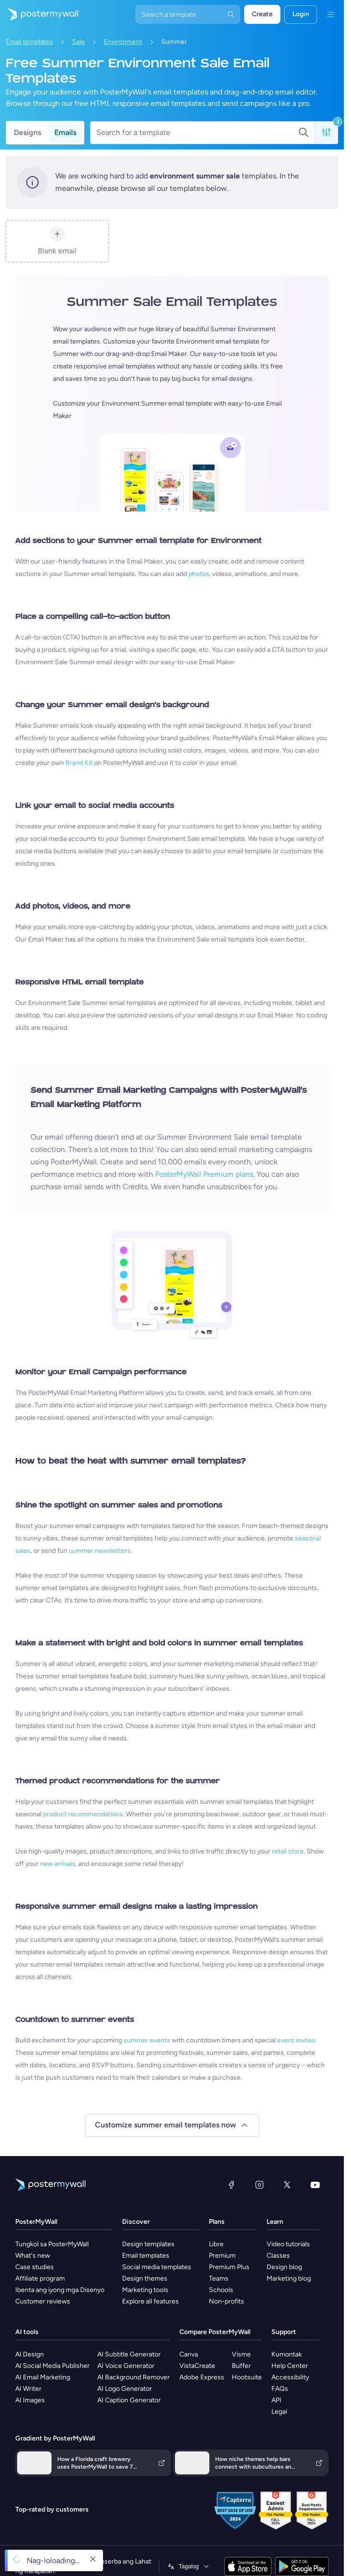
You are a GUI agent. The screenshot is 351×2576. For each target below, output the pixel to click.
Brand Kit (79, 763)
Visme (241, 2354)
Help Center (289, 2366)
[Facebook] (231, 2184)
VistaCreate (197, 2366)
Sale (78, 42)
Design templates (148, 2244)
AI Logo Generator (124, 2389)
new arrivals (57, 1864)
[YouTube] (315, 2184)
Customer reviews (42, 2301)
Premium (222, 2255)
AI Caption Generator (129, 2400)
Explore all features (150, 2301)
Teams (218, 2278)
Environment (123, 42)
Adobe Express (201, 2377)
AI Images (30, 2400)
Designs (27, 132)
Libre (216, 2244)
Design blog (284, 2267)
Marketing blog (289, 2278)
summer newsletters (100, 1551)
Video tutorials (288, 2244)
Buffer (241, 2366)
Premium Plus (229, 2267)
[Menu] (330, 14)
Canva (188, 2354)
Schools (221, 2290)
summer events (147, 2040)
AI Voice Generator (126, 2366)
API (276, 2400)
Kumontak (286, 2354)
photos (198, 574)
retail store (288, 1851)
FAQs (279, 2389)
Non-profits (226, 2301)
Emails (65, 132)
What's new (32, 2255)
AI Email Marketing (42, 2377)
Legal (279, 2412)
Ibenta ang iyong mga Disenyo (59, 2290)
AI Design (29, 2354)
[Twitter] (287, 2184)
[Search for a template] (197, 132)
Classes (278, 2255)
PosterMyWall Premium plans (204, 1174)
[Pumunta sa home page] (39, 14)
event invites (296, 2040)
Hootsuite (247, 2377)
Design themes (144, 2278)
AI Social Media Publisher (52, 2366)
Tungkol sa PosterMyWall (52, 2244)
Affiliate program (40, 2278)
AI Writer (28, 2389)
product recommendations (83, 1814)
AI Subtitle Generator (129, 2354)
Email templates (29, 42)
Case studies (34, 2267)
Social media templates (156, 2267)
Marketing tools (145, 2290)
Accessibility (290, 2377)
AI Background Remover (133, 2377)
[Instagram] (259, 2184)
